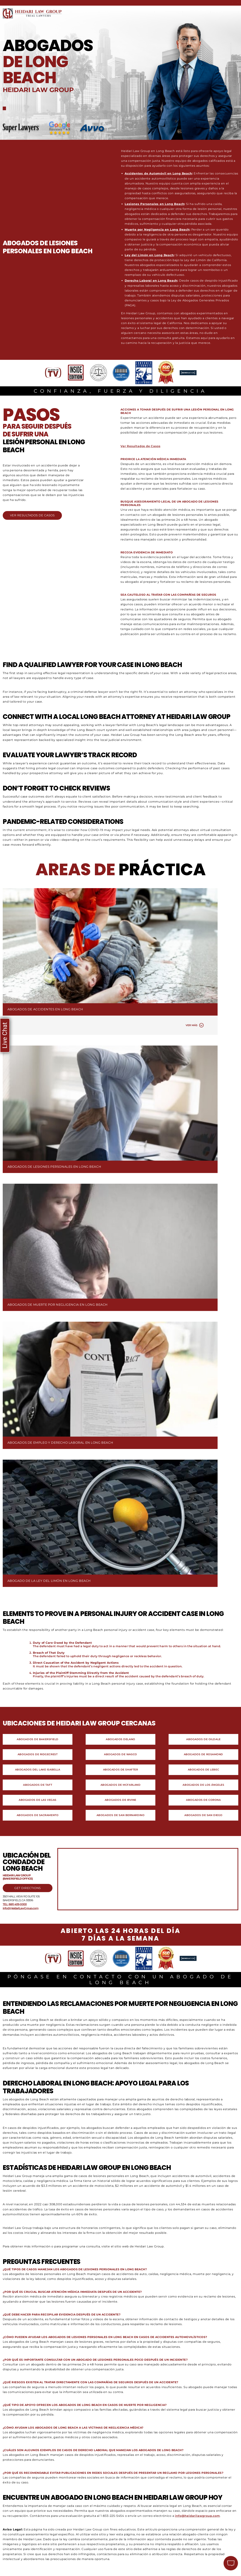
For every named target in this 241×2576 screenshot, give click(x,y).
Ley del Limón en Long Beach (149, 255)
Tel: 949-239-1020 (73, 2265)
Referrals (72, 2295)
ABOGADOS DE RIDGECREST (38, 1177)
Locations (28, 2295)
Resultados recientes (187, 11)
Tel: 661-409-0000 (167, 2263)
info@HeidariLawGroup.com (20, 1331)
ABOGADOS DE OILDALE (203, 1162)
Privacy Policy (164, 2295)
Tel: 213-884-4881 (26, 2263)
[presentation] (154, 2176)
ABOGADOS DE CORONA (203, 1223)
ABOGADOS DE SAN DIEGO (203, 1238)
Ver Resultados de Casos (140, 446)
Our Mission (50, 2295)
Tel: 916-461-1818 (120, 2265)
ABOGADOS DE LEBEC (203, 1192)
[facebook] (6, 2291)
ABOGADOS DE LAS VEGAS (37, 1223)
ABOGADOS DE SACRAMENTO (37, 1238)
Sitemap (110, 2295)
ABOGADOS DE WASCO (120, 1177)
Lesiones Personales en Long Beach (154, 204)
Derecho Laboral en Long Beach (151, 280)
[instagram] (11, 2291)
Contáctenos (215, 11)
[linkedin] (17, 2291)
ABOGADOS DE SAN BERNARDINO (121, 1238)
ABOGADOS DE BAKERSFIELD (37, 1162)
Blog (88, 2295)
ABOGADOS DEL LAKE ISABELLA (37, 1192)
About (12, 2295)
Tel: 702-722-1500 (215, 2263)
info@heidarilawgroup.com (197, 1938)
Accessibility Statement (199, 2295)
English (233, 11)
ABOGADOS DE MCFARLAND (121, 1207)
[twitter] (22, 2291)
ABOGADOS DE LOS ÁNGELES (203, 1207)
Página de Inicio (81, 11)
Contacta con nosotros (216, 3)
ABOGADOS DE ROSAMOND (203, 1177)
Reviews (127, 2295)
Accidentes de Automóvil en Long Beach (158, 173)
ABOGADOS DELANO (120, 1162)
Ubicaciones (104, 11)
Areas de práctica (129, 11)
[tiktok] (28, 2291)
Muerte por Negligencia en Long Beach (157, 229)
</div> (27, 2561)
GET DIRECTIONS (27, 1311)
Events (143, 2295)
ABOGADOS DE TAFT (37, 1207)
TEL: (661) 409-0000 (15, 1327)
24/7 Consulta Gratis (29, 104)
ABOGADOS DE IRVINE (120, 1223)
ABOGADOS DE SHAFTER (120, 1192)
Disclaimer (16, 2298)
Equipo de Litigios (156, 11)
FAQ (98, 2295)
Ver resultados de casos (32, 515)
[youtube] (33, 2292)
